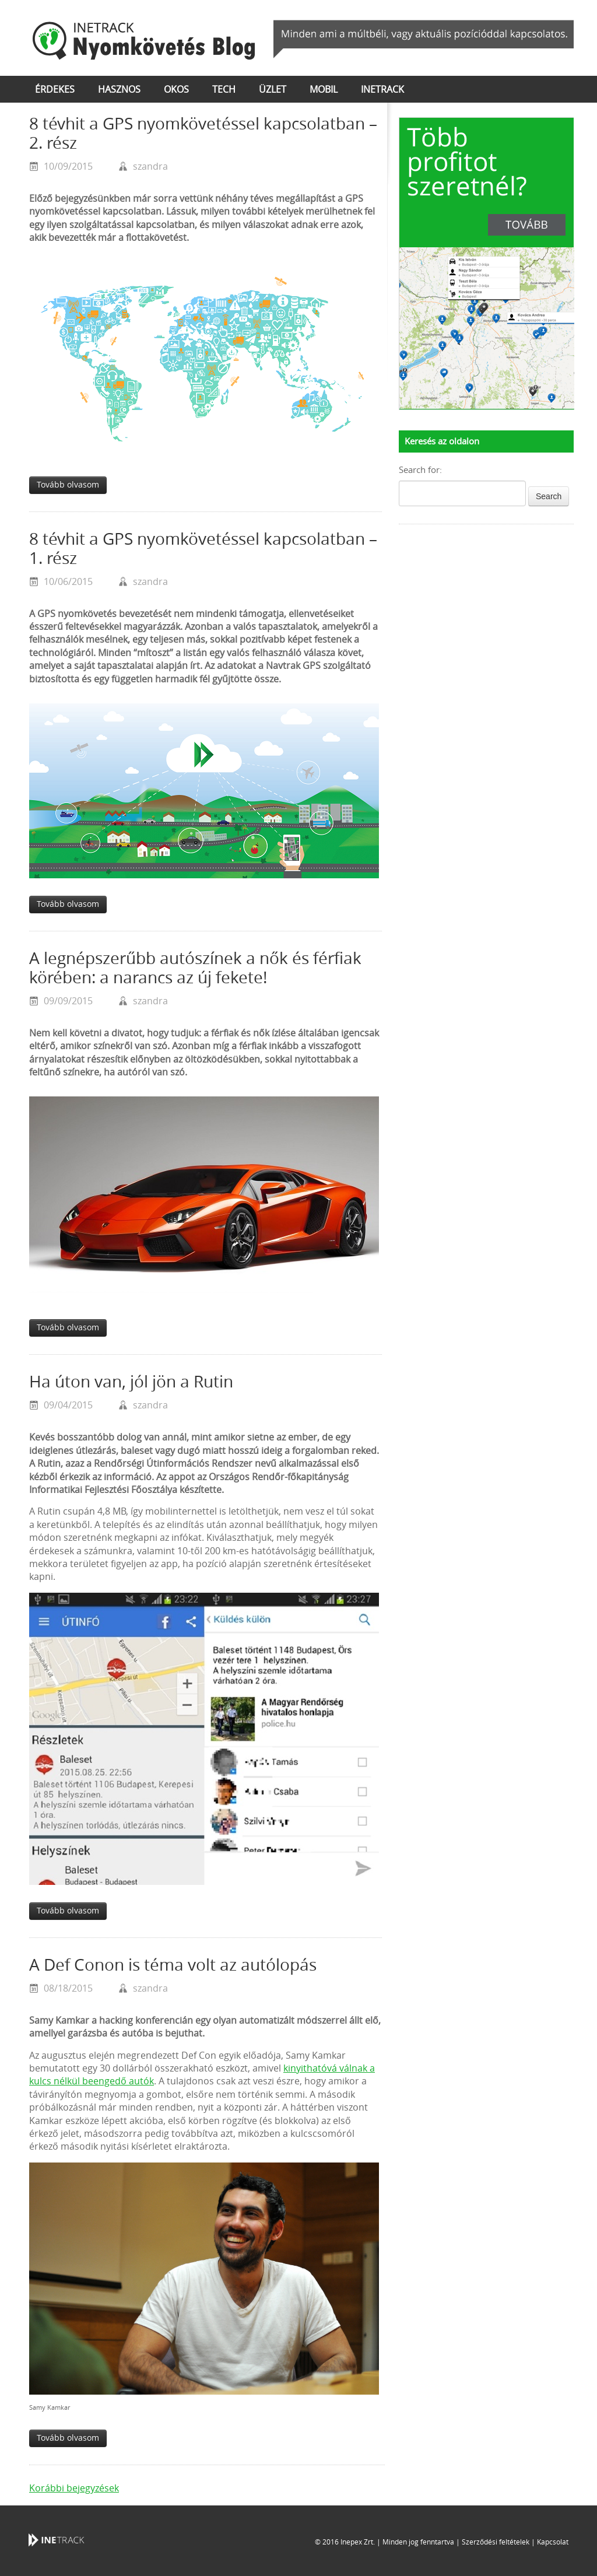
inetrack (382, 89)
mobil (324, 89)
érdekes (55, 89)
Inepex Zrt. (357, 2542)
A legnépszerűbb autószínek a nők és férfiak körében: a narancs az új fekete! (195, 968)
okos (176, 89)
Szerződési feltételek (495, 2542)
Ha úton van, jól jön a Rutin (131, 1382)
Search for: (420, 470)
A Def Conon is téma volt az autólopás (173, 1965)
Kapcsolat (552, 2542)
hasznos (119, 89)
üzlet (272, 89)
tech (224, 89)
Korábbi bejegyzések (74, 2488)
